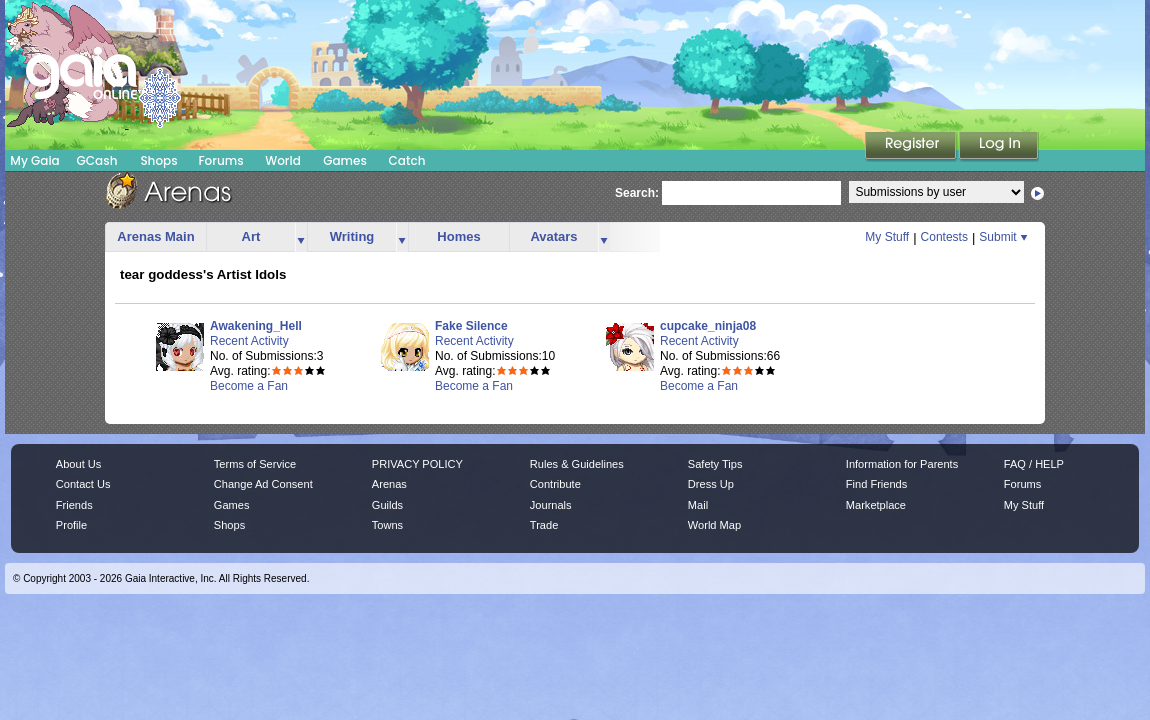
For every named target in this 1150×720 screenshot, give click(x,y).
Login (999, 147)
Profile (71, 525)
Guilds (387, 505)
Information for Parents (902, 464)
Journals (551, 505)
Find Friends (876, 484)
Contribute (555, 484)
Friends (74, 505)
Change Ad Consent (263, 484)
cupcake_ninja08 (708, 326)
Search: (637, 193)
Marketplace (876, 505)
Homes (458, 236)
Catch (407, 160)
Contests (944, 237)
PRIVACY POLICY (417, 464)
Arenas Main (155, 236)
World (283, 160)
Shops (158, 160)
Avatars (553, 236)
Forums (220, 160)
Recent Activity (249, 341)
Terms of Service (255, 464)
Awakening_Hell (256, 326)
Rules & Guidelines (577, 464)
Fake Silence (471, 326)
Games (345, 160)
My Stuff (887, 237)
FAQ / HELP (1034, 464)
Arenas (389, 484)
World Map (714, 525)
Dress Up (711, 484)
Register (912, 147)
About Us (78, 464)
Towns (387, 525)
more (301, 237)
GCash (97, 160)
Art (251, 236)
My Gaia (34, 160)
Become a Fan (249, 386)
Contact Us (83, 484)
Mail (698, 505)
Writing (352, 236)
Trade (544, 525)
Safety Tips (715, 464)
